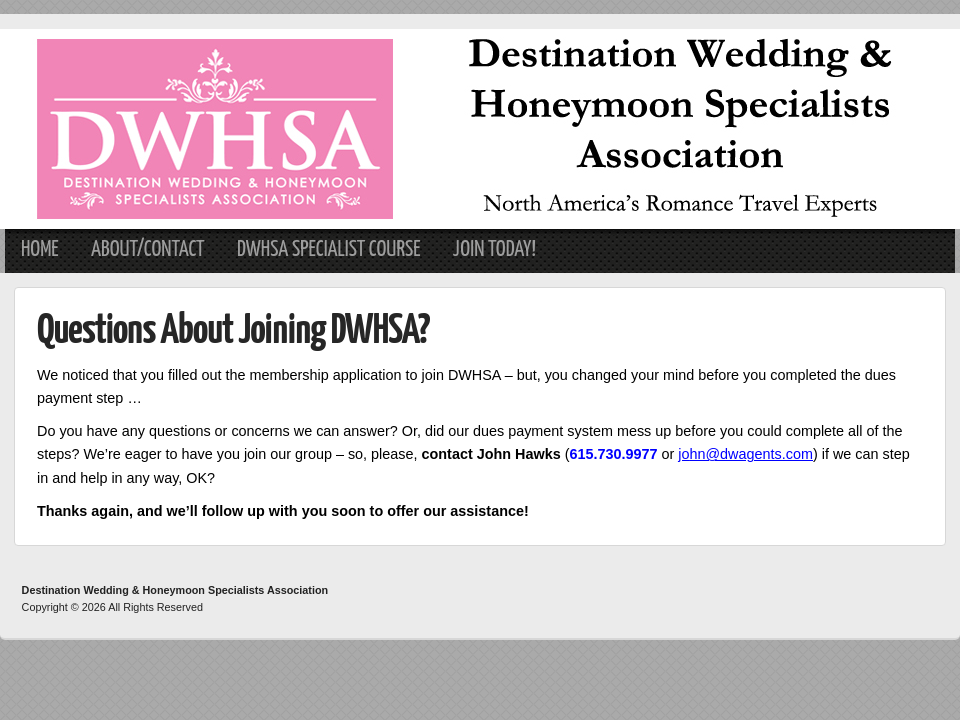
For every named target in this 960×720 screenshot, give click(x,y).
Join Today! (494, 250)
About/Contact (148, 250)
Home (40, 250)
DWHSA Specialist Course (329, 250)
